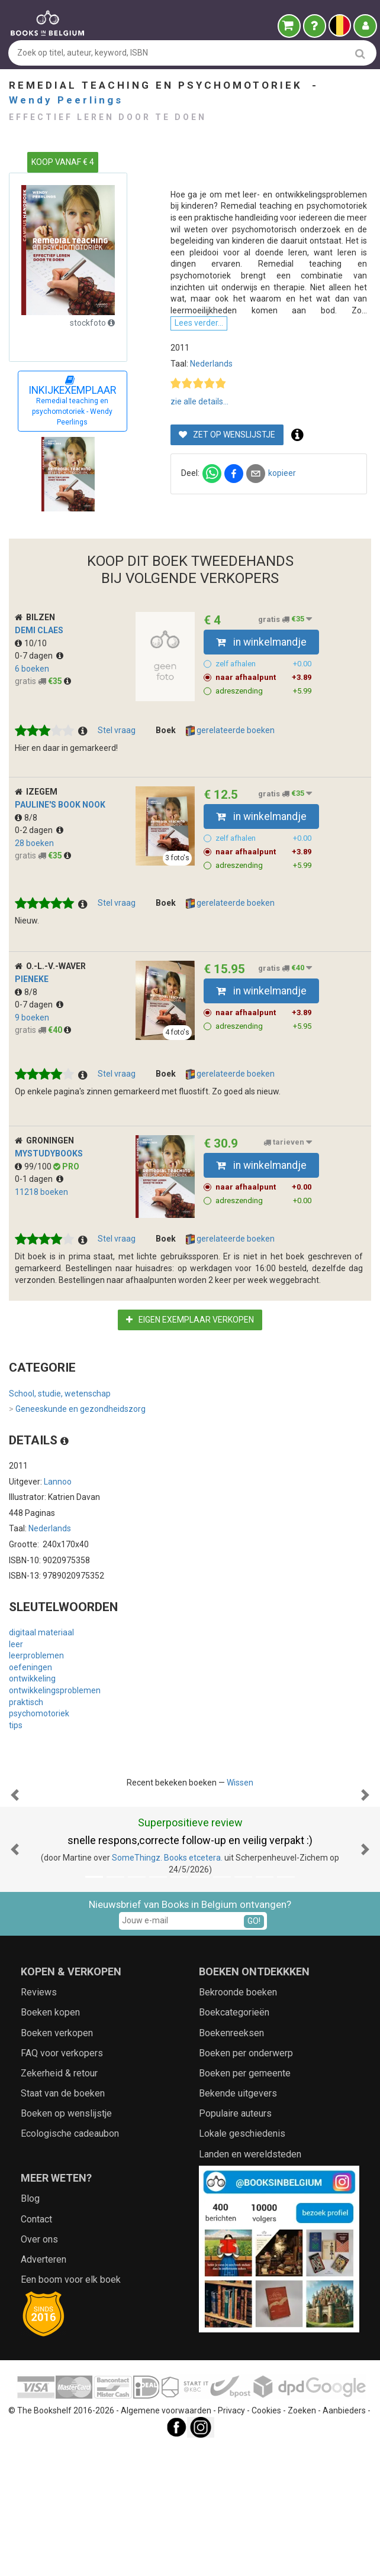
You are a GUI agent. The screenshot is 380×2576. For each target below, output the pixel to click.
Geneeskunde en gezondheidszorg (77, 1456)
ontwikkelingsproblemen (55, 1736)
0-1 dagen (39, 1225)
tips (15, 1771)
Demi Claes (39, 676)
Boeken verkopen (57, 2197)
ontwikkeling (32, 1725)
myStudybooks (49, 1199)
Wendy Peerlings (66, 100)
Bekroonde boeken (238, 2157)
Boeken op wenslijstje (66, 2278)
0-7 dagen (39, 702)
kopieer (282, 540)
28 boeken (34, 889)
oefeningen (30, 1713)
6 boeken (32, 715)
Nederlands (211, 430)
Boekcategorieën (234, 2177)
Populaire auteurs (235, 2278)
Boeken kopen (50, 2177)
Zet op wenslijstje (227, 501)
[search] (360, 53)
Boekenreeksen (231, 2197)
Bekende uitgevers (238, 2257)
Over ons (39, 2403)
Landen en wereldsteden (250, 2318)
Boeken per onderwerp (246, 2217)
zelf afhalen (263, 710)
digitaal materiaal (41, 1678)
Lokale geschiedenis (242, 2298)
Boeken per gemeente (245, 2237)
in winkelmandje (261, 688)
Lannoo (58, 1527)
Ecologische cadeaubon (70, 2298)
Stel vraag (117, 776)
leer (16, 1690)
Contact (36, 2383)
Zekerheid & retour (59, 2237)
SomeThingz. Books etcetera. (167, 2022)
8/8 (26, 864)
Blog (30, 2363)
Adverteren (43, 2423)
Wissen (240, 1829)
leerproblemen (36, 1702)
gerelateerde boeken (230, 777)
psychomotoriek (39, 1760)
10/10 (31, 689)
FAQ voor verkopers (62, 2217)
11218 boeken (41, 1238)
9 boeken (32, 1063)
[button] (15, 1900)
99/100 (34, 1212)
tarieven (287, 1189)
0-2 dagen (39, 877)
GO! (253, 2085)
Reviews (39, 2157)
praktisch (26, 1748)
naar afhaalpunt (263, 723)
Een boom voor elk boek (71, 2444)
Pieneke (32, 1025)
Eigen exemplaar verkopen (190, 1366)
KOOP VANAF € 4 (62, 162)
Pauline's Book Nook (60, 851)
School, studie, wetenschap (60, 1439)
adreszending (263, 737)
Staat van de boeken (63, 2257)
